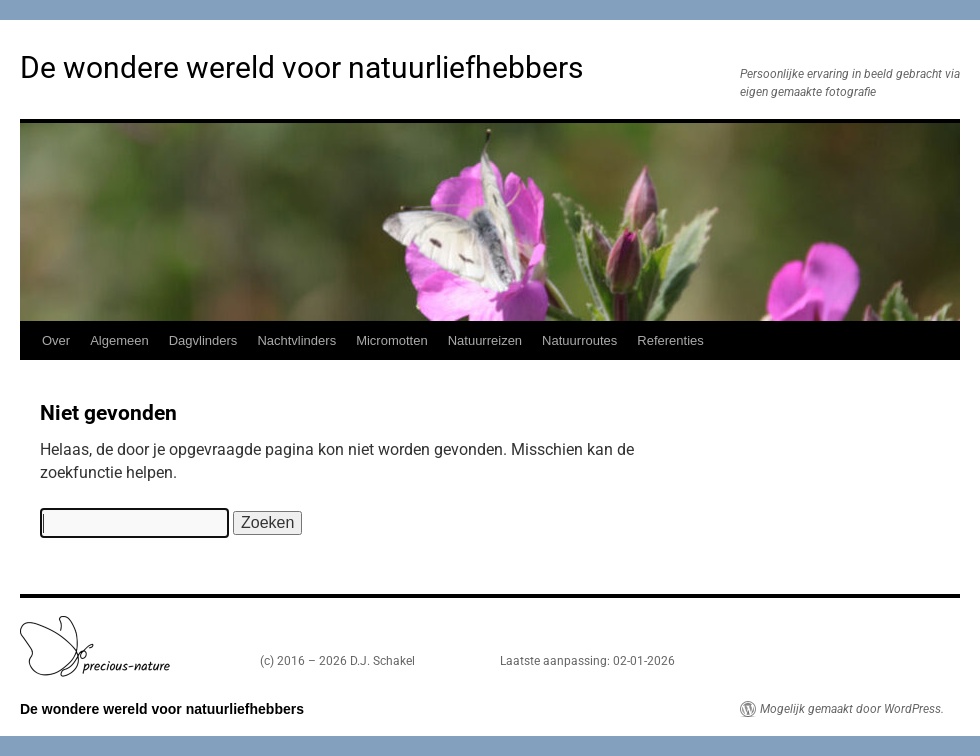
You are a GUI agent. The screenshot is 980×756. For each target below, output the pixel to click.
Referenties (670, 340)
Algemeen (119, 340)
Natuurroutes (579, 340)
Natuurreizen (485, 340)
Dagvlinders (203, 340)
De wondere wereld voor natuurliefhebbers (301, 67)
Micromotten (392, 340)
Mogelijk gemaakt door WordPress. (852, 709)
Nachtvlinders (296, 340)
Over (56, 340)
